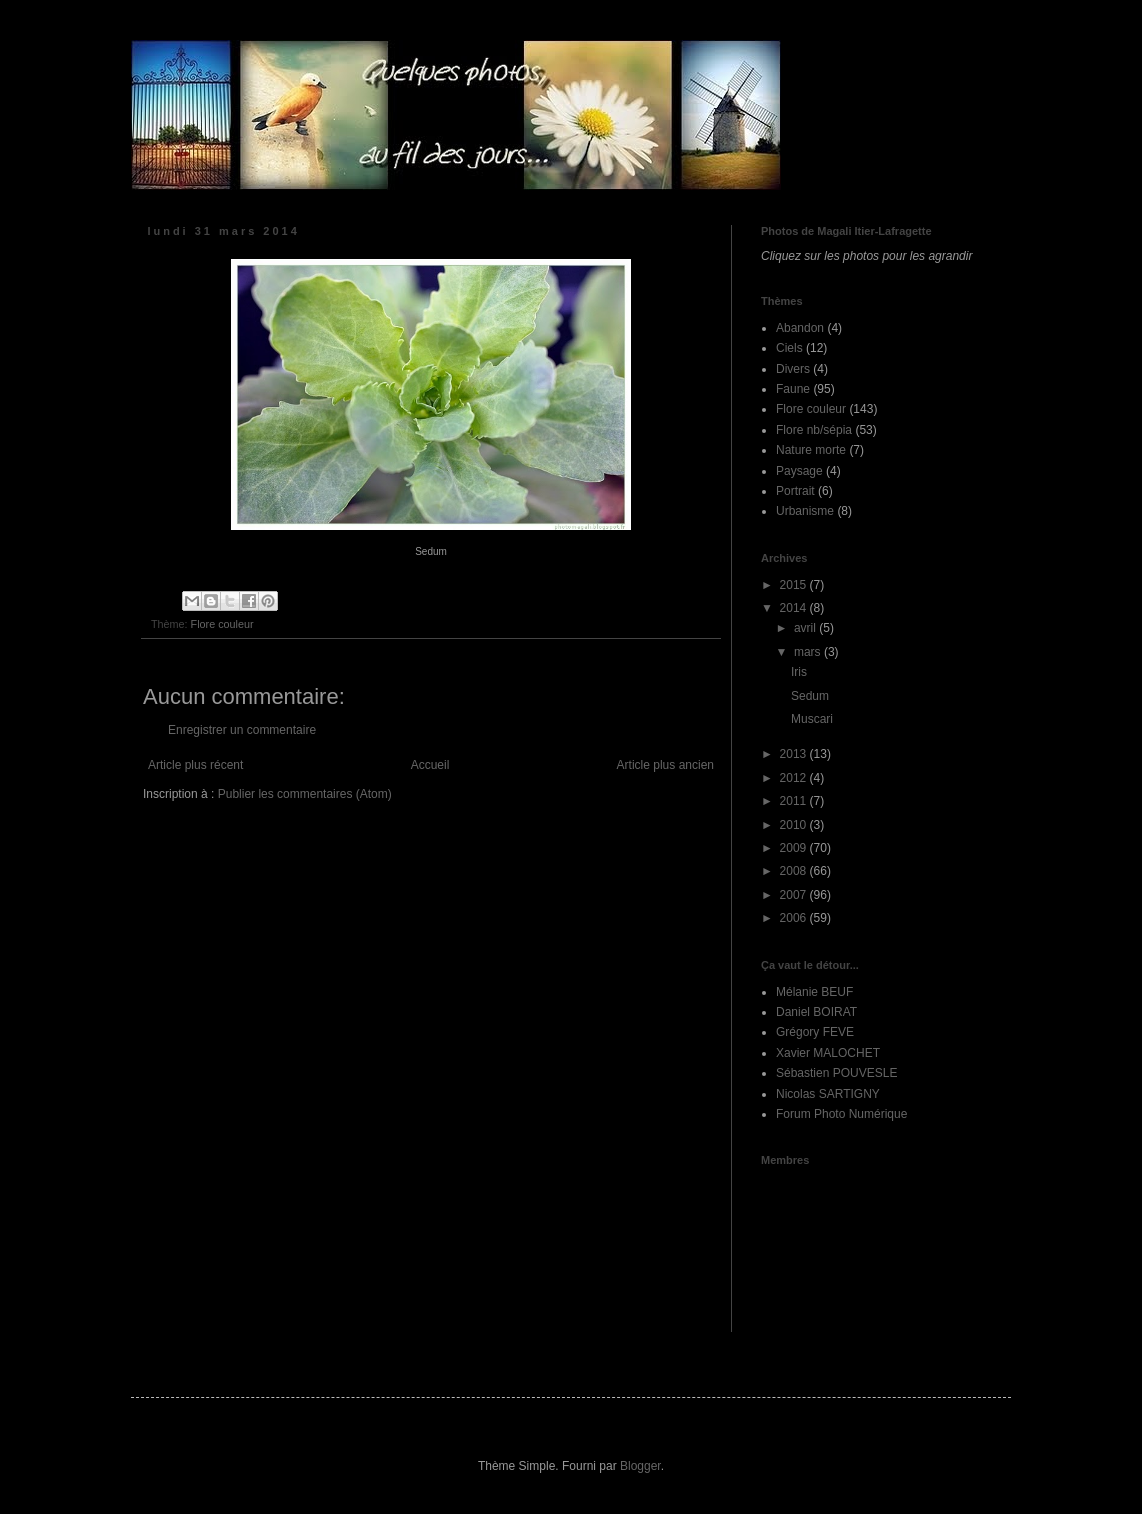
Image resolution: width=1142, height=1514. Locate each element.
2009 (795, 848)
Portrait (795, 491)
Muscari (812, 719)
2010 (795, 825)
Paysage (799, 471)
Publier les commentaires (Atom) (305, 794)
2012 (795, 778)
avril (806, 628)
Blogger (640, 1466)
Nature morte (811, 450)
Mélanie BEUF (814, 992)
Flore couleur (222, 624)
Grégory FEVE (815, 1032)
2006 (795, 918)
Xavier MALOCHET (828, 1053)
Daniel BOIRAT (816, 1012)
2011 (795, 801)
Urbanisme (805, 511)
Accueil (430, 765)
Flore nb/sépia (814, 430)
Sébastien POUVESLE (836, 1073)
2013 (795, 754)
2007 (795, 895)
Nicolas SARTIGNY (828, 1094)
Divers (793, 369)
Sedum (810, 696)
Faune (793, 389)
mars (809, 652)
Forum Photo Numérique (841, 1114)
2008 (795, 871)
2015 (795, 585)
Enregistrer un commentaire (242, 730)
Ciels (789, 348)
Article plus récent (195, 765)
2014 (795, 608)
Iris (799, 672)
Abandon (800, 328)
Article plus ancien (665, 765)
